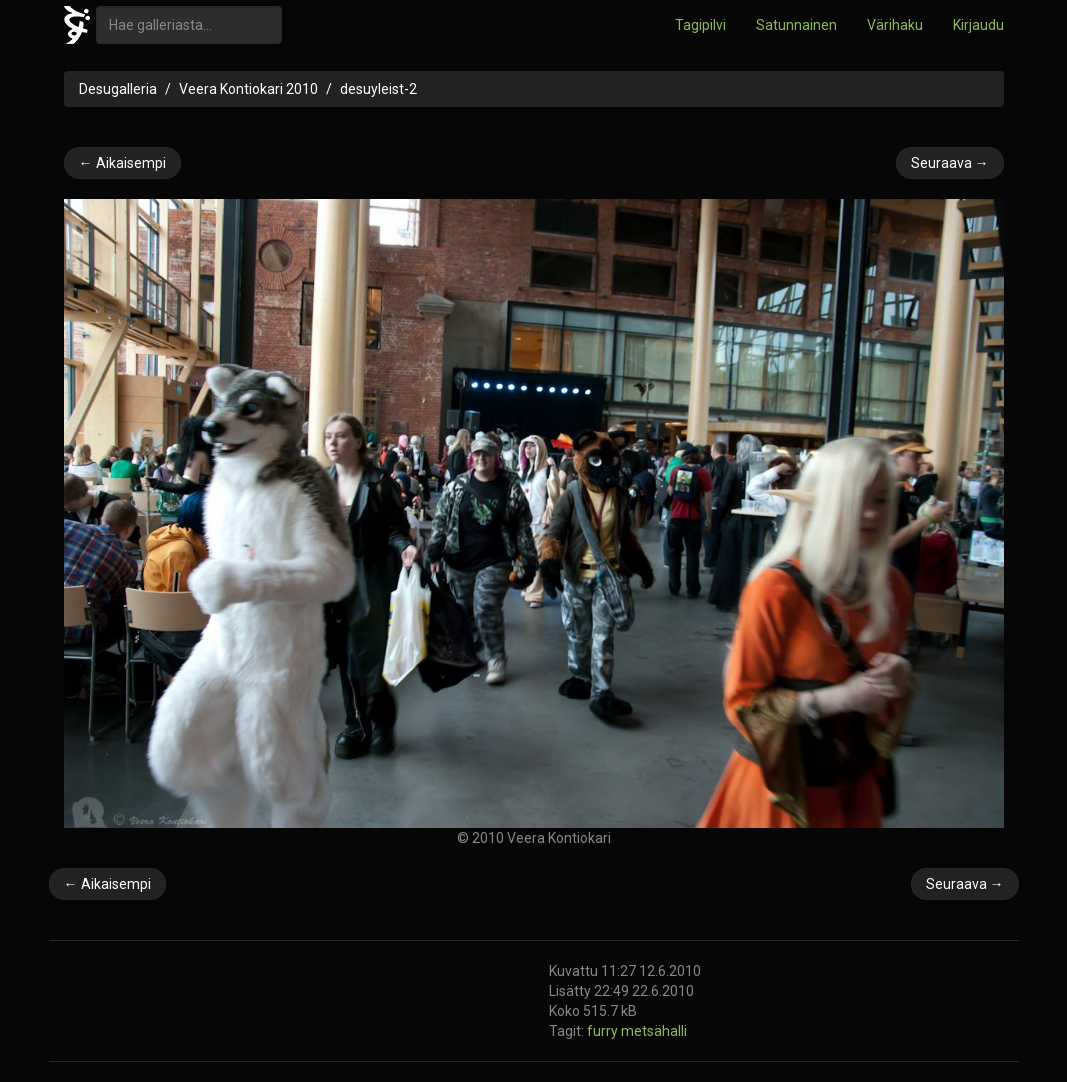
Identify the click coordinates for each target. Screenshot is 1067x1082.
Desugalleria (118, 89)
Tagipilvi (700, 25)
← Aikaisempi (122, 163)
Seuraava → (950, 163)
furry (604, 1031)
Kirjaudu (978, 25)
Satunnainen (796, 25)
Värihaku (895, 25)
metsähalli (654, 1031)
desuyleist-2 (378, 89)
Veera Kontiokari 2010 (248, 89)
